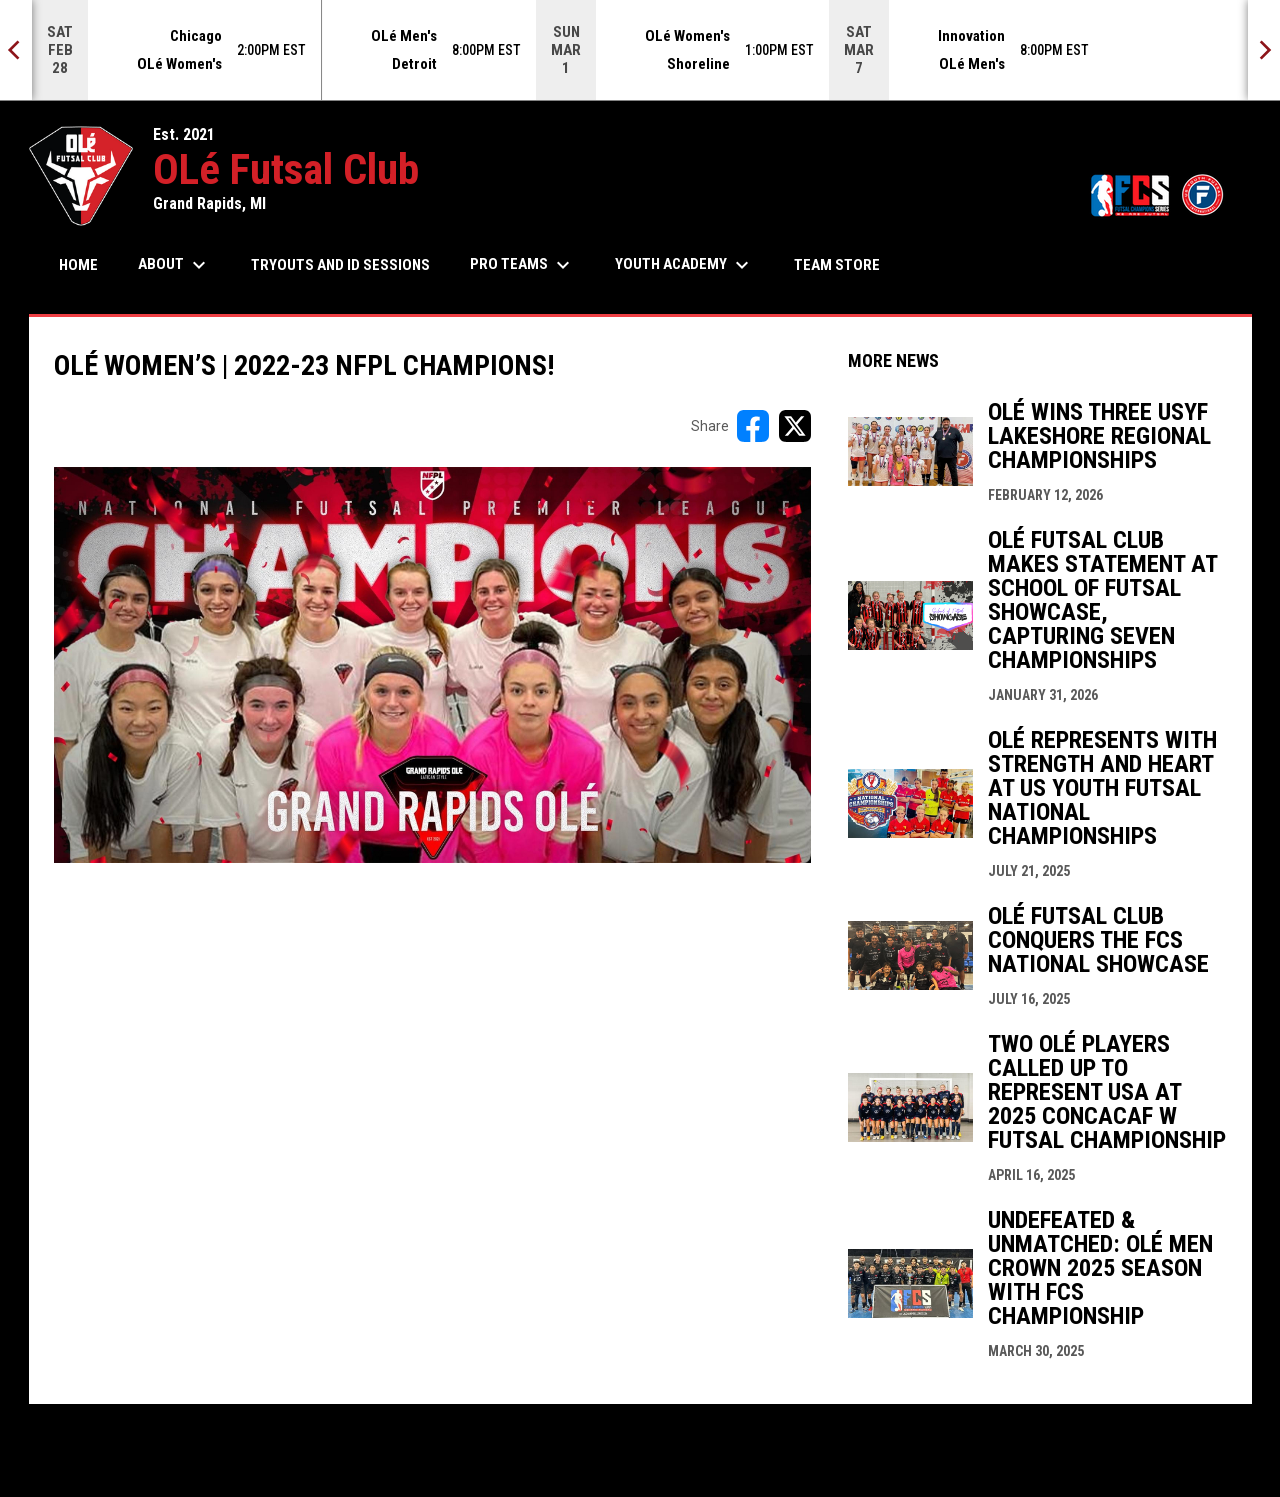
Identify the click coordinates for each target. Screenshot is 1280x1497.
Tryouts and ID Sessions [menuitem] (340, 265)
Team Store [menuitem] (844, 264)
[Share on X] (795, 426)
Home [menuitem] (78, 265)
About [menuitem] (174, 265)
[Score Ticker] (640, 50)
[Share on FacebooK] (753, 426)
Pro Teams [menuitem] (522, 265)
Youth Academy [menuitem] (684, 265)
